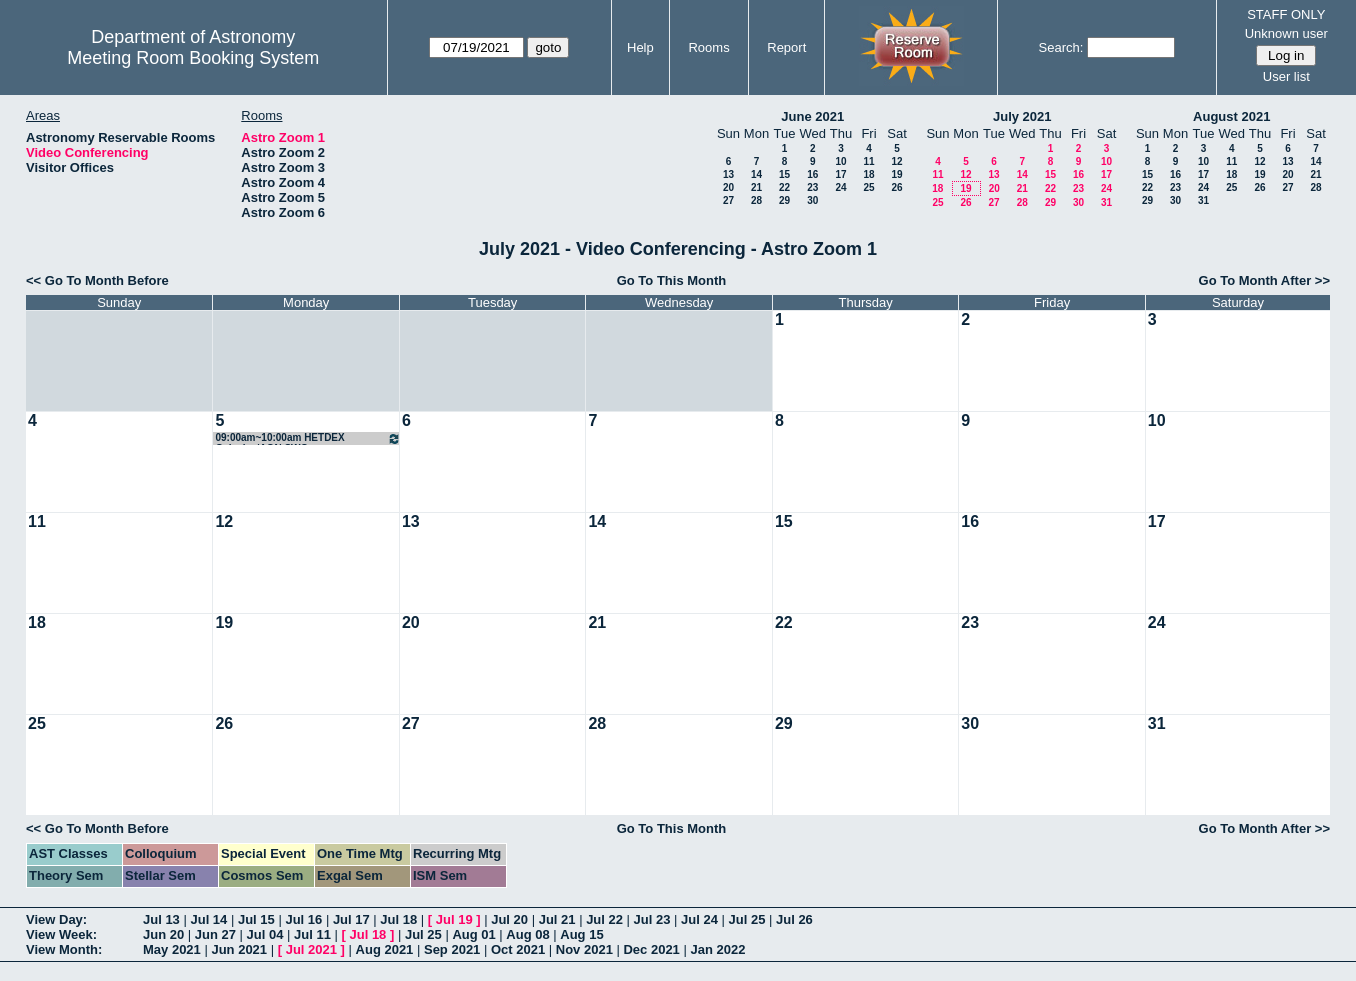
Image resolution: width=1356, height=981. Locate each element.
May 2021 (172, 949)
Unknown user (1286, 33)
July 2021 (1022, 116)
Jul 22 (604, 919)
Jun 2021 (239, 949)
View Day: (56, 919)
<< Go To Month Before (97, 280)
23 (812, 187)
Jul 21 (557, 919)
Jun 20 (163, 934)
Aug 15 (581, 934)
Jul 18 (398, 919)
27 (728, 200)
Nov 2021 (584, 949)
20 (728, 187)
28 (756, 200)
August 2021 (1231, 116)
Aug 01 (473, 934)
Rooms (708, 47)
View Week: (61, 934)
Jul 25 (747, 919)
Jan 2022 (717, 949)
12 (896, 161)
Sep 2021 (452, 949)
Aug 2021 (385, 949)
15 (784, 174)
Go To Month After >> (1264, 280)
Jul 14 (208, 919)
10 (840, 161)
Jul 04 (265, 934)
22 (784, 187)
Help (640, 47)
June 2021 (812, 116)
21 (756, 187)
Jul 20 (509, 919)
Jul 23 (652, 919)
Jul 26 (794, 919)
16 (812, 174)
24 (840, 187)
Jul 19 (454, 919)
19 (896, 174)
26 (896, 187)
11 (868, 161)
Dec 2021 (651, 949)
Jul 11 (312, 934)
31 (1106, 202)
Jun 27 (215, 934)
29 (784, 200)
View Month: (64, 949)
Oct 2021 (518, 949)
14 (756, 174)
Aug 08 (527, 934)
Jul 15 (256, 919)
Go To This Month (672, 280)
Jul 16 (303, 919)
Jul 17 (351, 919)
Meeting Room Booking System (193, 58)
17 (840, 174)
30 (812, 200)
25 (868, 187)
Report (786, 47)
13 (728, 174)
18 (868, 174)
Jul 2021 (311, 949)
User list (1286, 76)
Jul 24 (699, 919)
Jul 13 (161, 919)
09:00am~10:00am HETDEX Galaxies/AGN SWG (307, 438)
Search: (1061, 47)
